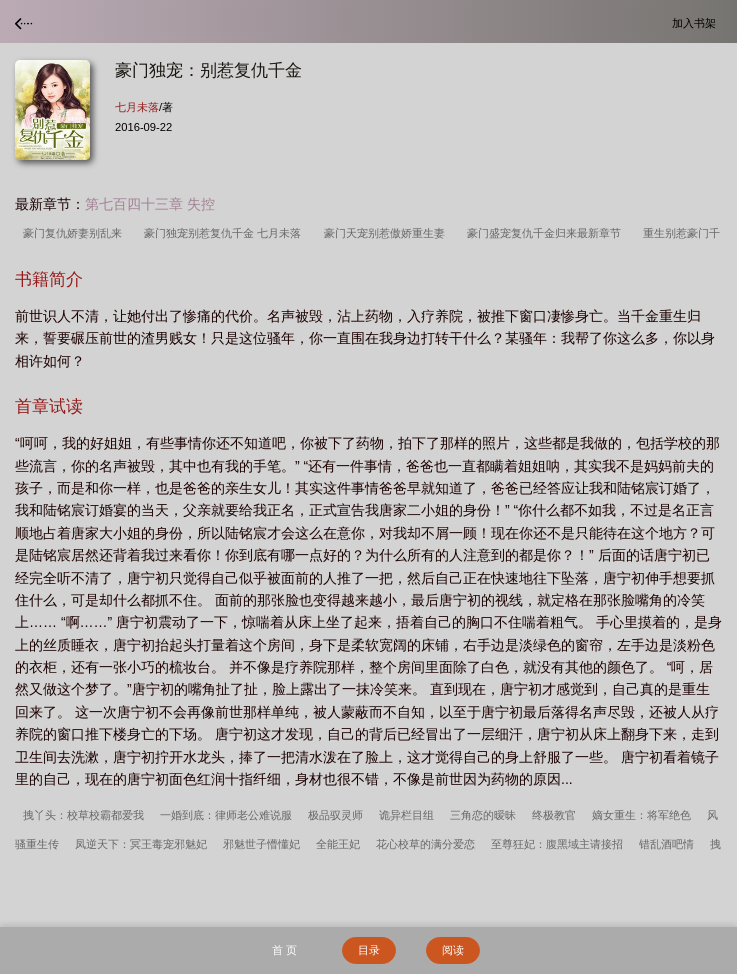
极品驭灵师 (335, 815)
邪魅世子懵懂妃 (261, 844)
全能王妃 (338, 844)
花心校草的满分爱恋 (425, 844)
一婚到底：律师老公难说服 (226, 815)
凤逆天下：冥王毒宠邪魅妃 (141, 844)
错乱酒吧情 (666, 844)
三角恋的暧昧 (483, 815)
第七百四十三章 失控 (150, 204)
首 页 (284, 950)
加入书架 (697, 22)
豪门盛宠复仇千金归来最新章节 (547, 233)
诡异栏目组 (406, 815)
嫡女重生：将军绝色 (641, 815)
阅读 (453, 950)
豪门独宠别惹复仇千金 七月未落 (225, 233)
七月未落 (137, 107)
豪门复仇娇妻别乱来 (75, 233)
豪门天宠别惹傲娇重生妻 (387, 233)
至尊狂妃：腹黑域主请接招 (557, 844)
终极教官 (554, 815)
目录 (369, 950)
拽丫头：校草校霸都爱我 (83, 815)
